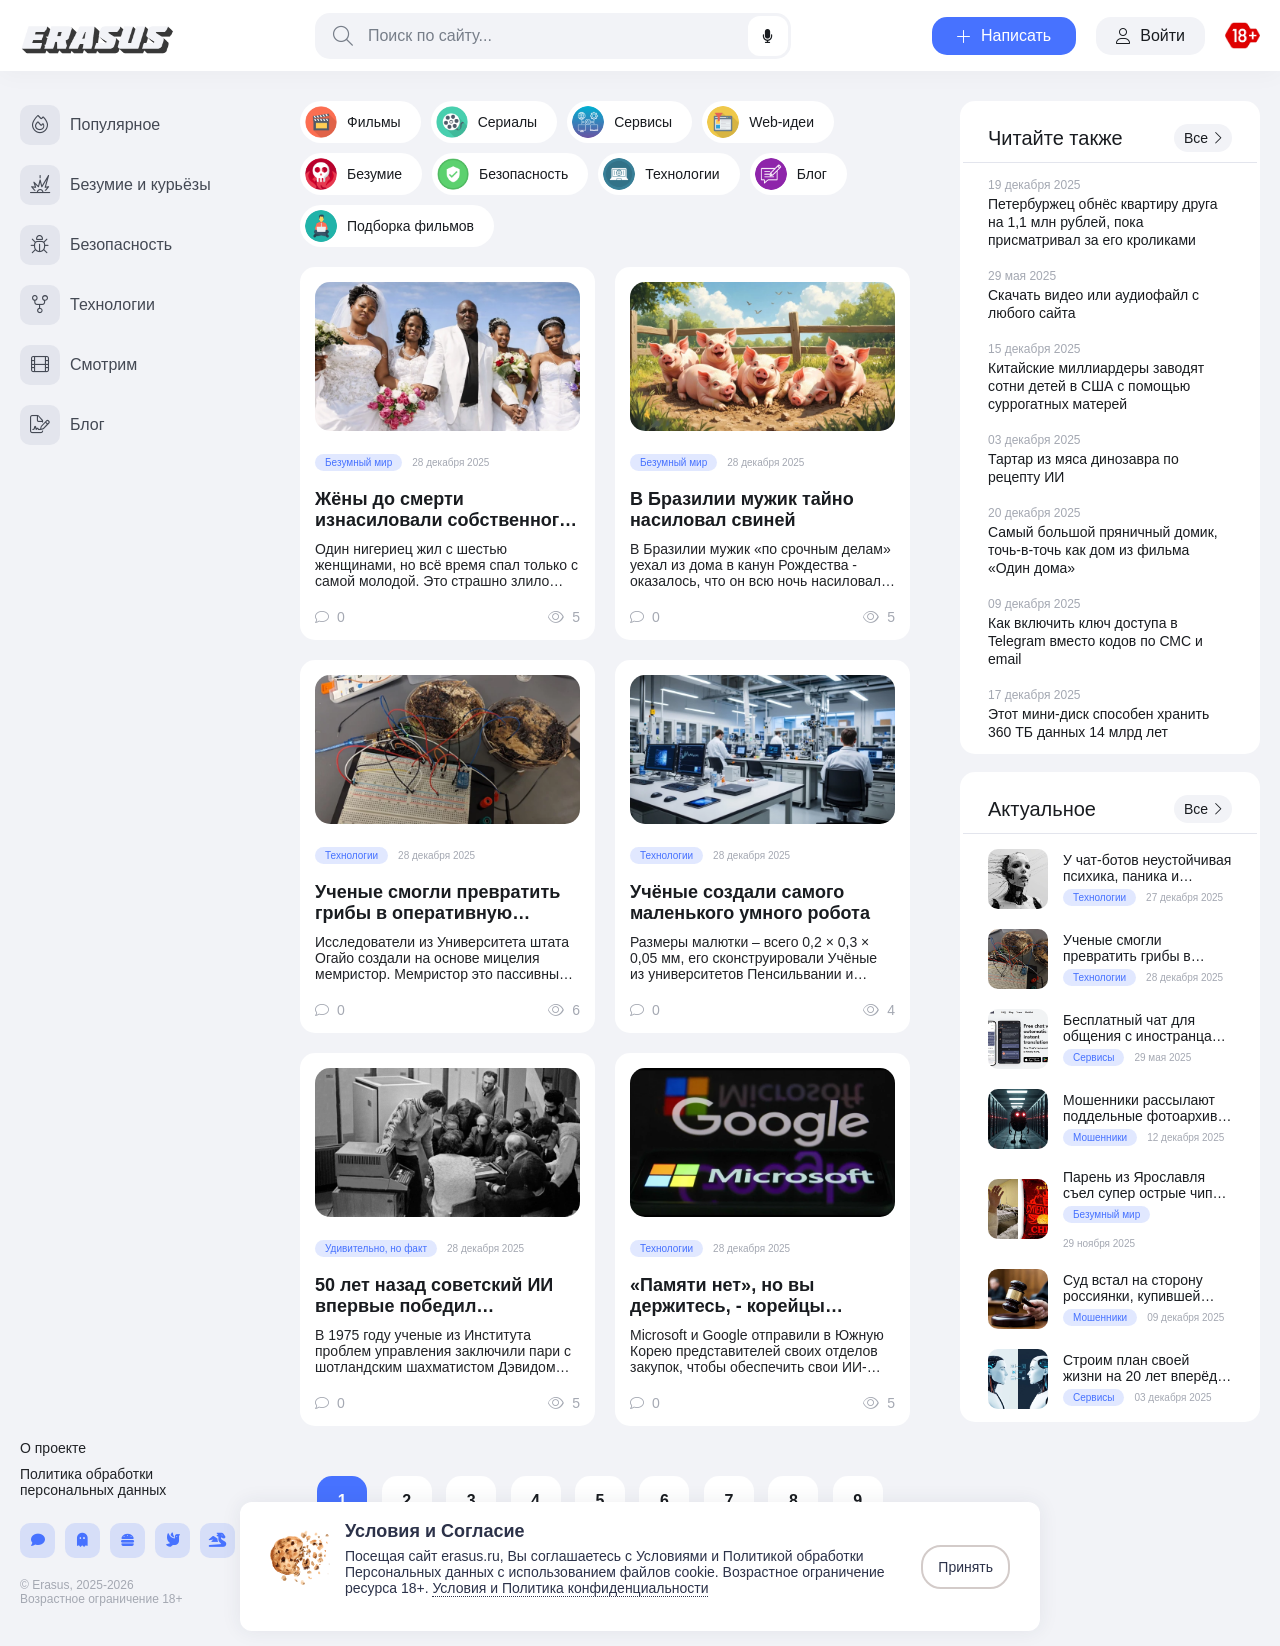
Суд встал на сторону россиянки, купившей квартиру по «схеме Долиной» (1133, 1288)
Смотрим (78, 365)
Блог (791, 174)
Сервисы (622, 122)
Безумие (353, 174)
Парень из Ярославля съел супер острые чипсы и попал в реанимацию (1146, 1185)
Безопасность (502, 174)
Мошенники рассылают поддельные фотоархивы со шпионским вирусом (1145, 1108)
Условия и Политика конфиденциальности (570, 1588)
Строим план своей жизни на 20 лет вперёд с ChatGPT (1145, 1368)
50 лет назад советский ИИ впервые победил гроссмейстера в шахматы (434, 1296)
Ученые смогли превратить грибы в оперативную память (437, 903)
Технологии (661, 174)
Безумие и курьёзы (115, 185)
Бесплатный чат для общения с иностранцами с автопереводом (1146, 1028)
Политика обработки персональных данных (93, 1482)
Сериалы (487, 122)
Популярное (90, 125)
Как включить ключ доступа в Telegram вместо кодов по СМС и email (1095, 641)
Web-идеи (760, 122)
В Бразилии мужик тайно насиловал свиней (742, 509)
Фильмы (353, 122)
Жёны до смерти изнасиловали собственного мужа (442, 510)
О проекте (53, 1448)
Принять (965, 1567)
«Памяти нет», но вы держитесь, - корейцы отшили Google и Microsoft (748, 1296)
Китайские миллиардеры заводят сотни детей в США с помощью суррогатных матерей (1096, 386)
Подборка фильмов (389, 226)
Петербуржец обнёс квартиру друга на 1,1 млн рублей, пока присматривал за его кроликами (1103, 222)
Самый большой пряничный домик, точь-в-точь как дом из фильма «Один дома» (1103, 550)
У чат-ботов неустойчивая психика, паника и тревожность (1147, 868)
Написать (1004, 35)
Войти (1150, 35)
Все (1203, 138)
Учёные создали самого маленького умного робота (750, 902)
